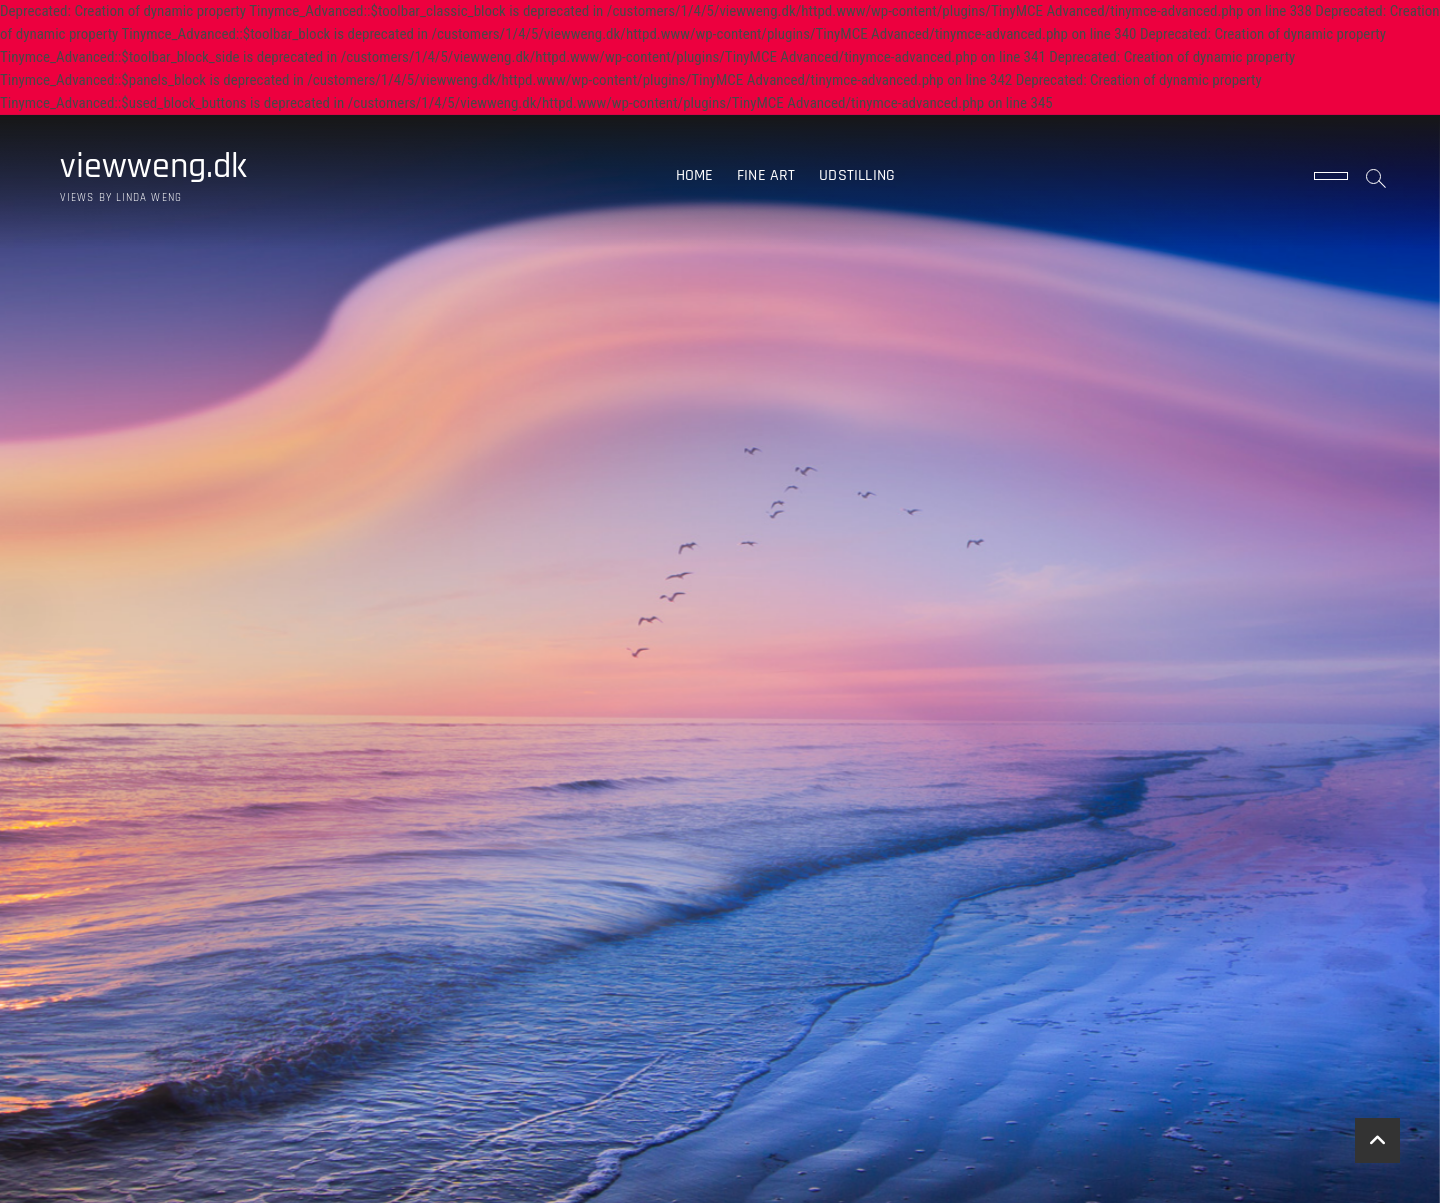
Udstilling (857, 175)
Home (695, 175)
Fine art (766, 175)
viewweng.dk (153, 167)
